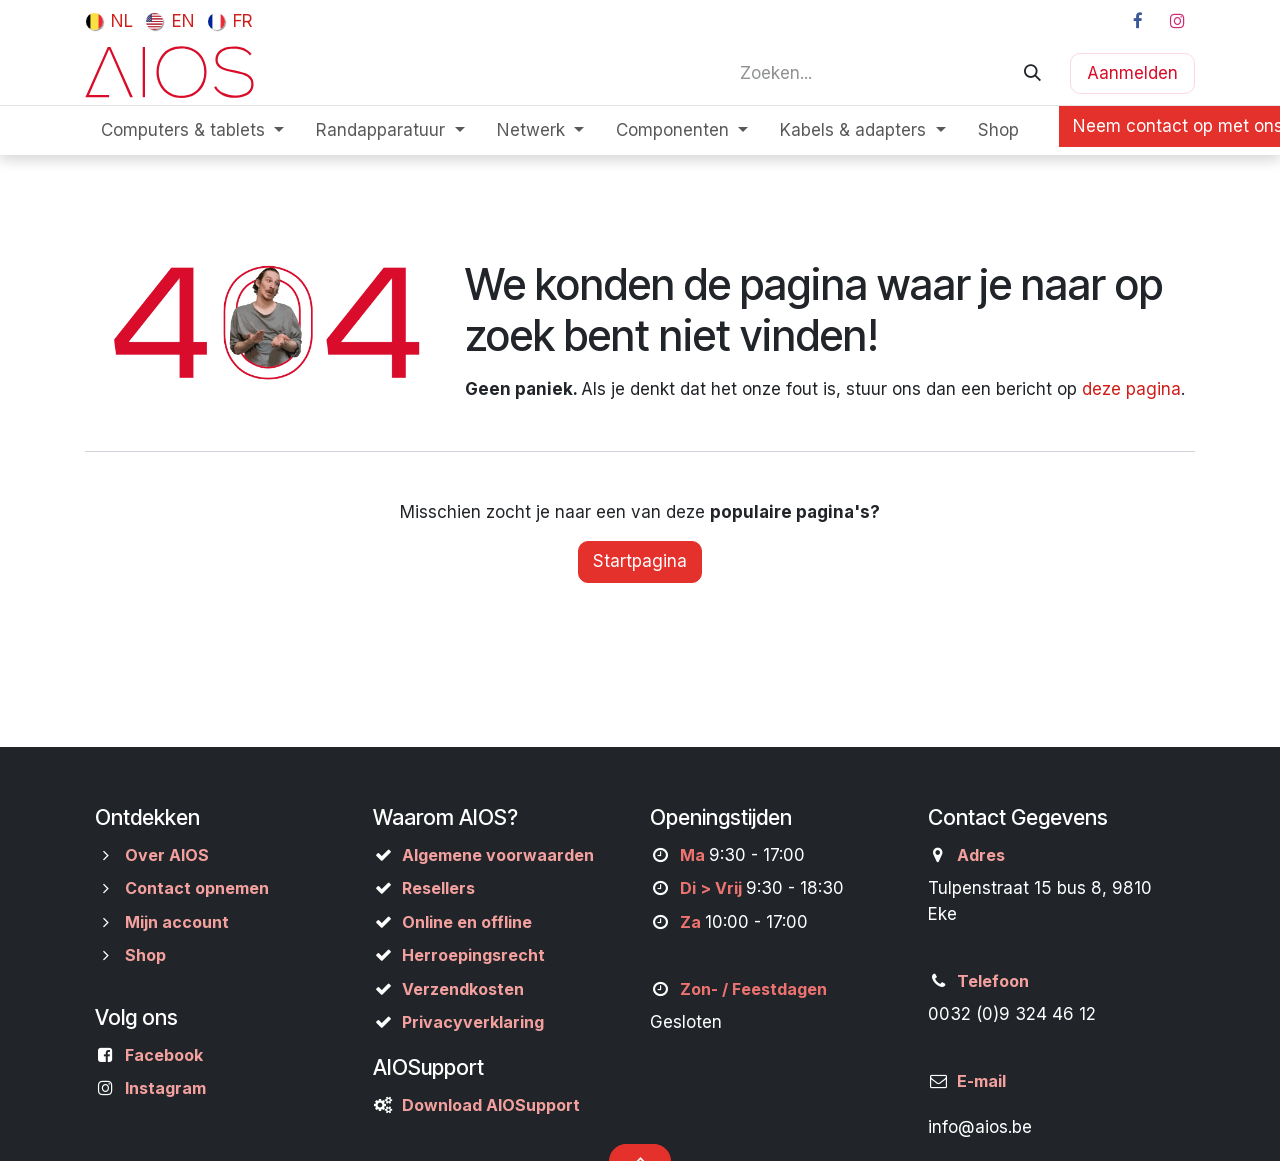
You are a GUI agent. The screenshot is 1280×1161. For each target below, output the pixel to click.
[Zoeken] (1032, 73)
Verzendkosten (463, 989)
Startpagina (640, 561)
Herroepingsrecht (473, 955)
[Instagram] (1177, 21)
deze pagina (1131, 389)
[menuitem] (109, 21)
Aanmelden (1132, 73)
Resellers (438, 888)
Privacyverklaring (473, 1022)
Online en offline (467, 922)
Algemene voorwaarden (498, 855)
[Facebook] (1138, 21)
